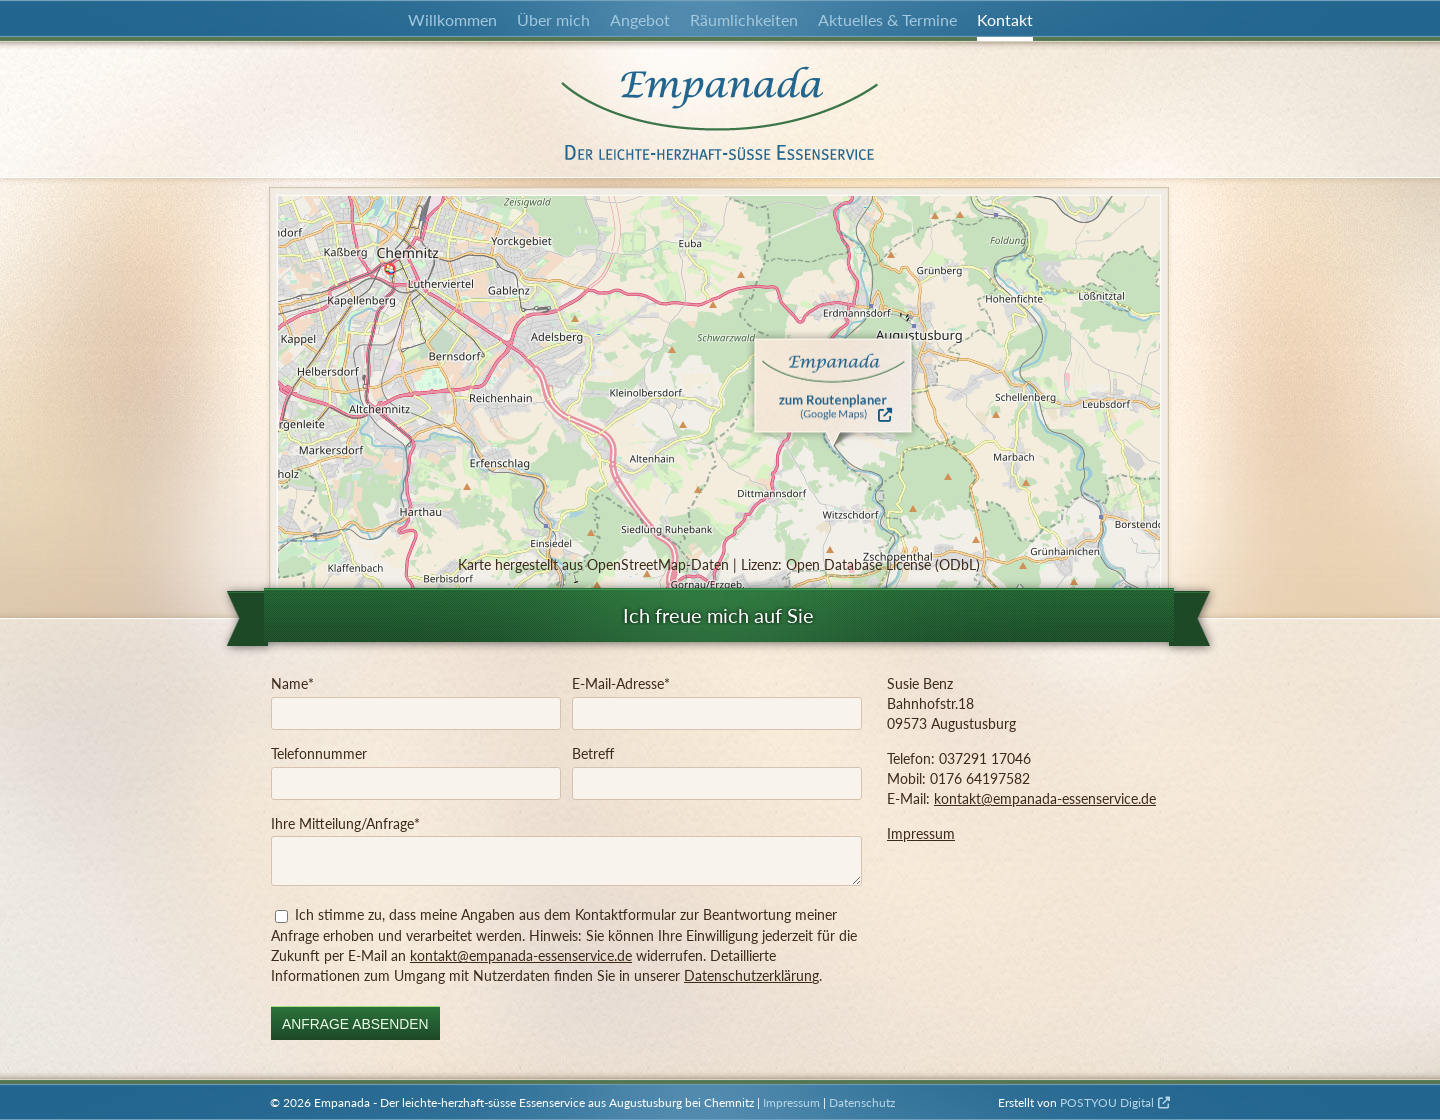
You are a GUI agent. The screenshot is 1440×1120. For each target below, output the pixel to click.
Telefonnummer (319, 753)
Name (292, 683)
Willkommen (452, 19)
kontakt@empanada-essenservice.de (521, 955)
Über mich (553, 19)
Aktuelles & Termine (887, 19)
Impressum (921, 833)
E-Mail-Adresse (621, 683)
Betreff (593, 753)
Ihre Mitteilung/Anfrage (345, 823)
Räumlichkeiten (744, 19)
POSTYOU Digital (1107, 1102)
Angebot (640, 19)
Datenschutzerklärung (751, 975)
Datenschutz (862, 1102)
